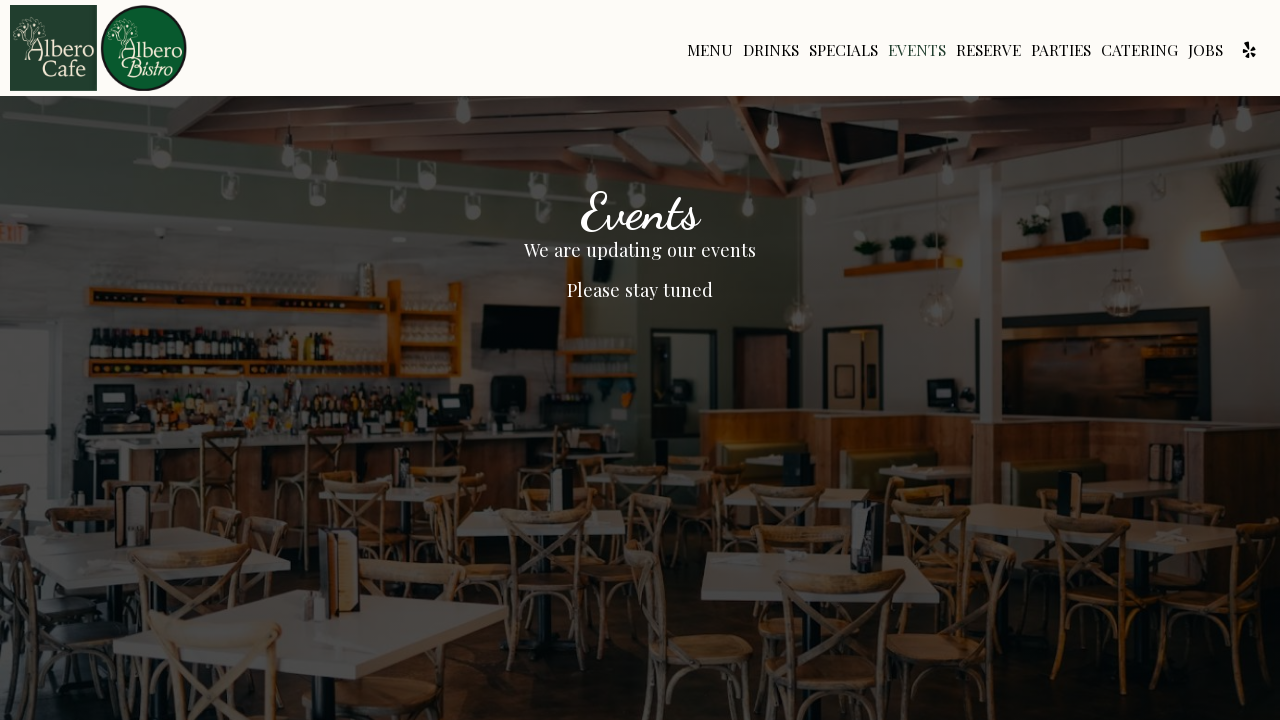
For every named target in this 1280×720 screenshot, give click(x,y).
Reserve (988, 50)
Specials (843, 50)
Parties (1061, 50)
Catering (1139, 50)
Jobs (1205, 50)
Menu (710, 50)
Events (917, 50)
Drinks (771, 50)
